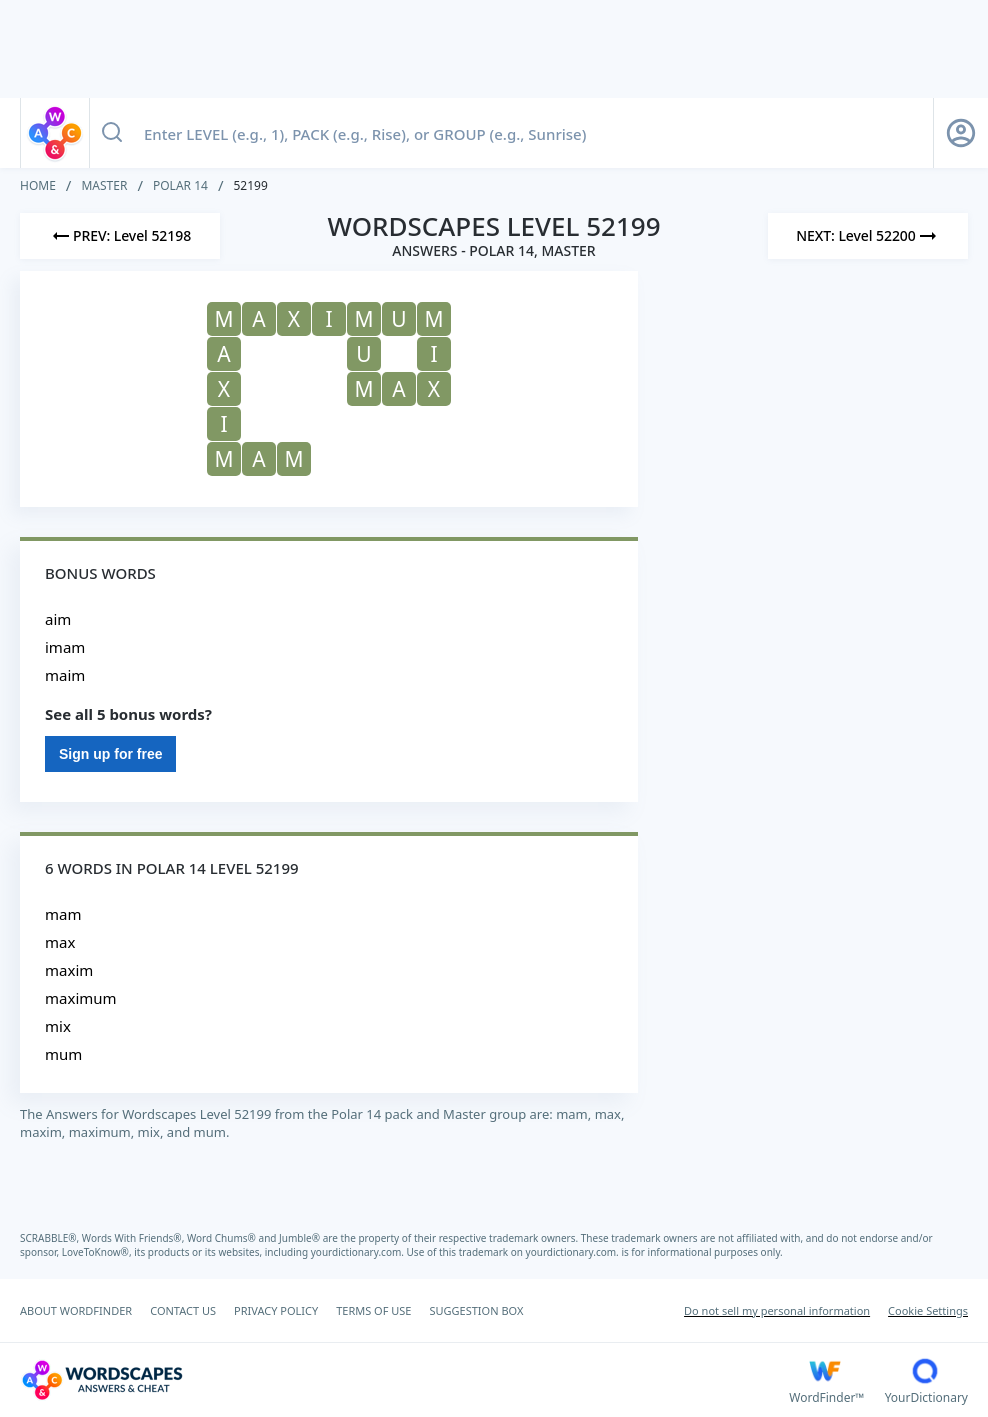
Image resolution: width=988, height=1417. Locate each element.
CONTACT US (183, 1310)
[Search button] (112, 133)
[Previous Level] (120, 236)
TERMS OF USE (373, 1310)
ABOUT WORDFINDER (76, 1310)
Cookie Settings (928, 1310)
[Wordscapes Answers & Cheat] (404, 1380)
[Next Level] (868, 236)
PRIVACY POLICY (276, 1310)
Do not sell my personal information (777, 1310)
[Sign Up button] (961, 133)
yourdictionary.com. (359, 1252)
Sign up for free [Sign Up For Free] (110, 754)
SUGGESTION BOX (476, 1310)
